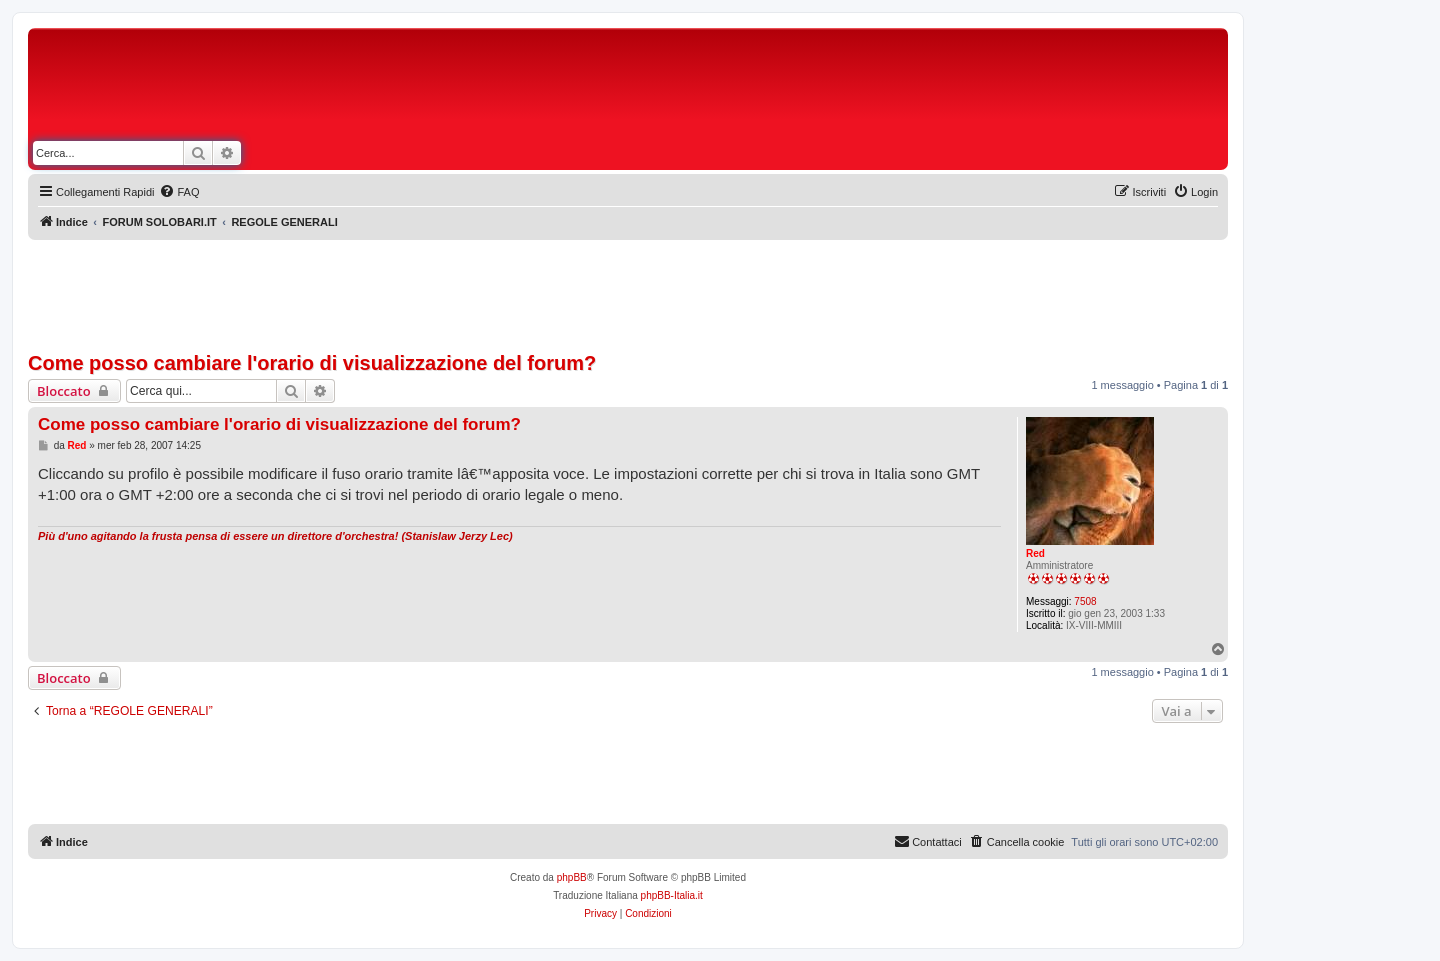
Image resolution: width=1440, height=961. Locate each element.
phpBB (572, 877)
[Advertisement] (720, 88)
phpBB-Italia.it (672, 895)
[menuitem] (179, 192)
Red (1035, 553)
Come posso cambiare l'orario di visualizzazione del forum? (312, 363)
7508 (1085, 601)
